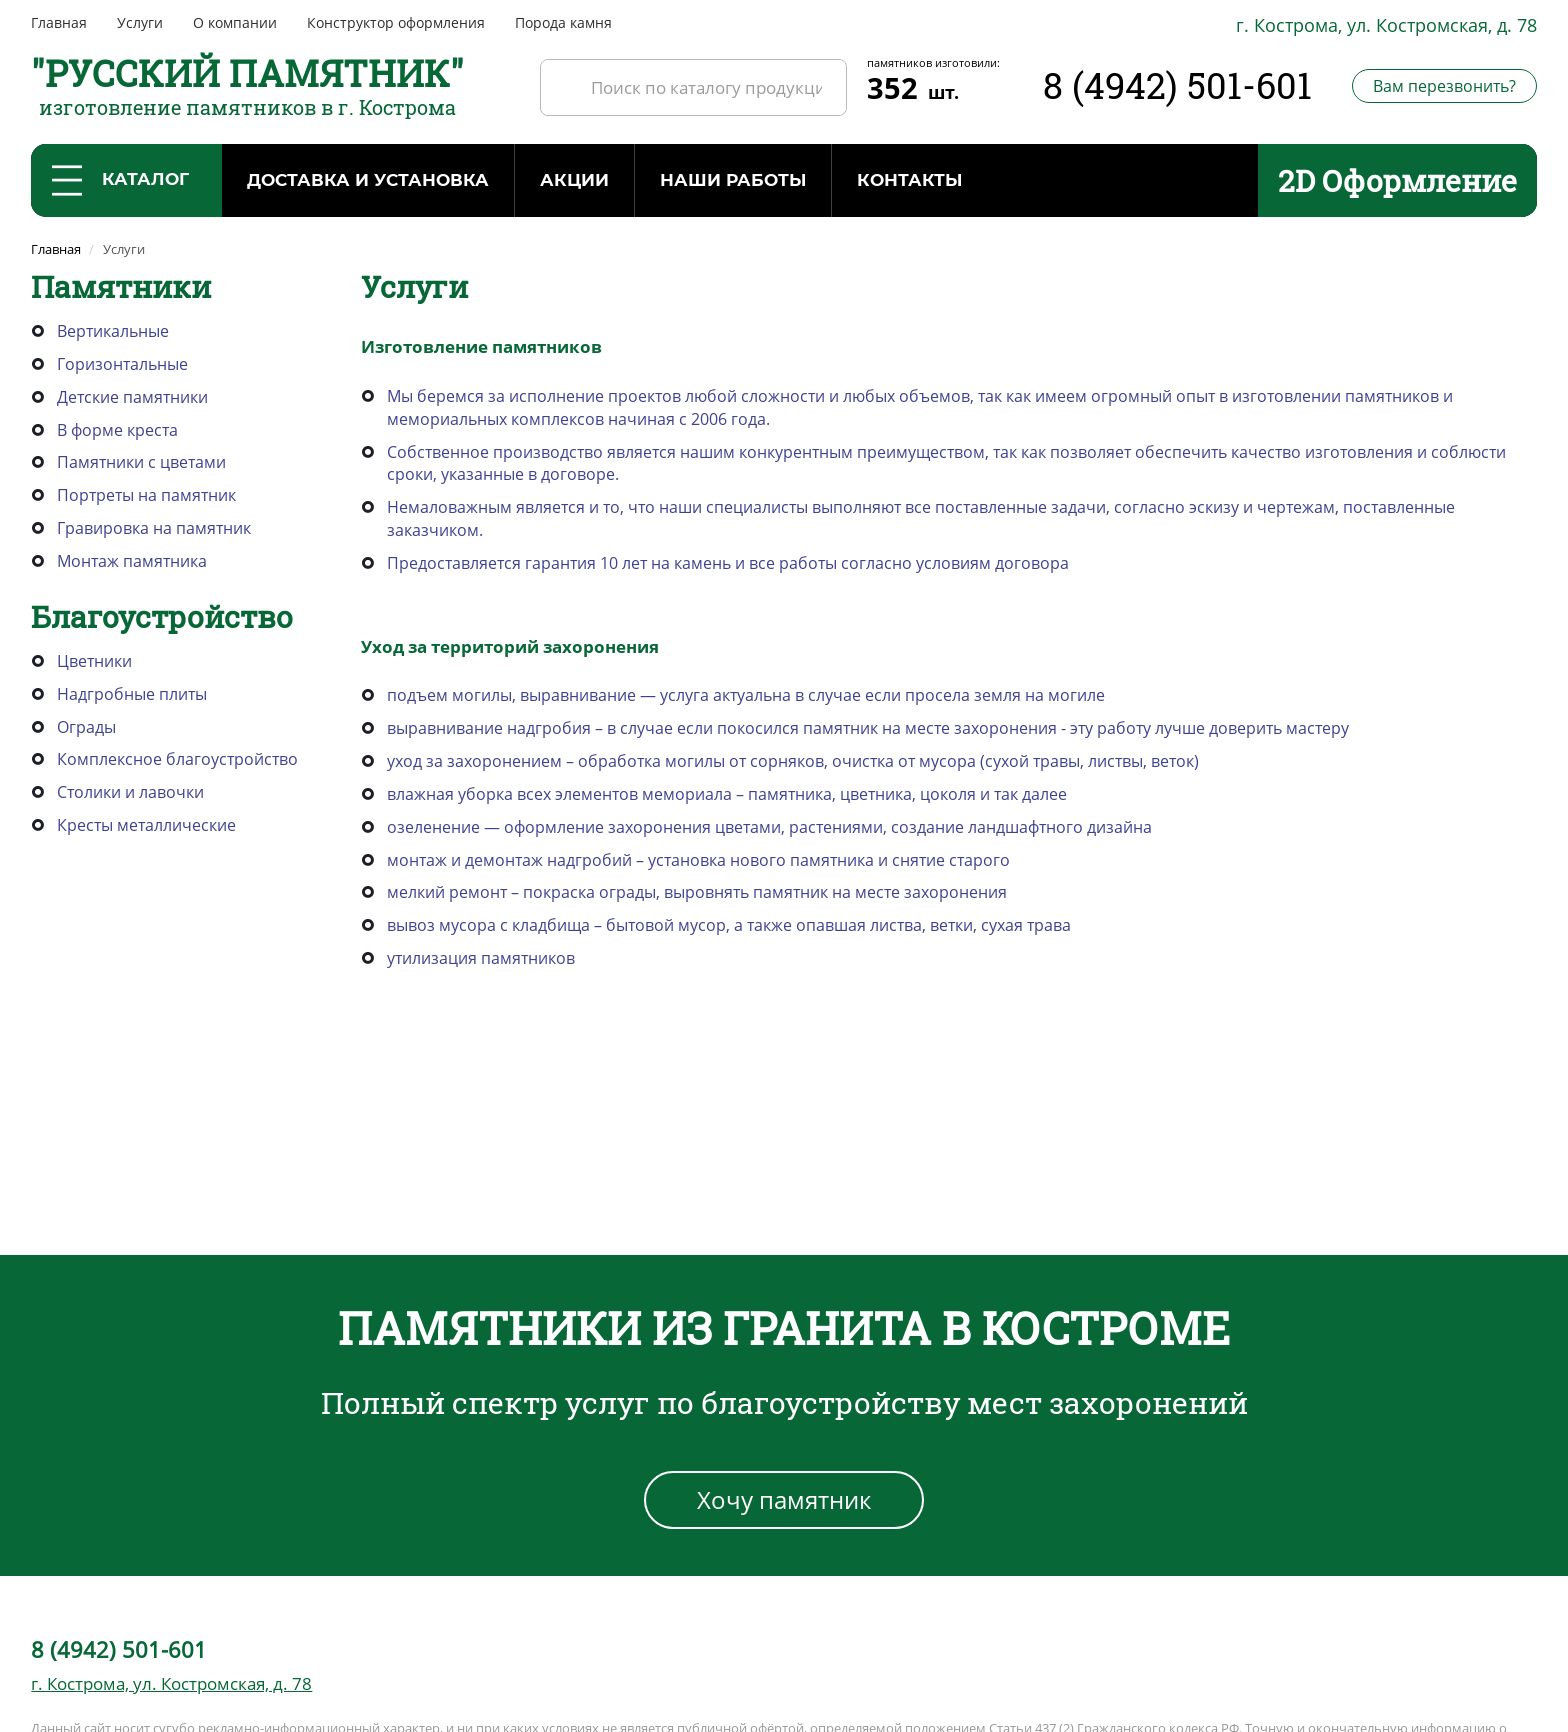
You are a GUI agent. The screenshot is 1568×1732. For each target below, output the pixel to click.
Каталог (120, 180)
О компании (235, 22)
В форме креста (117, 430)
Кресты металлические (146, 825)
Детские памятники (132, 397)
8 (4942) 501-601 (1177, 85)
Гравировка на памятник (154, 528)
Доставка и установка (368, 180)
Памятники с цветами (141, 462)
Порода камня (563, 22)
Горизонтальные (122, 364)
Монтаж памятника (132, 561)
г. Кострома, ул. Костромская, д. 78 (1386, 25)
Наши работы (733, 180)
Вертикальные (113, 331)
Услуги (140, 22)
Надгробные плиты (132, 694)
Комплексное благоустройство (177, 759)
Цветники (94, 661)
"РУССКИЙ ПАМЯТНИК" (247, 73)
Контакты (909, 180)
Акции (574, 180)
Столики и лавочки (130, 792)
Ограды (86, 727)
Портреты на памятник (146, 495)
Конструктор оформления (396, 22)
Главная (59, 22)
